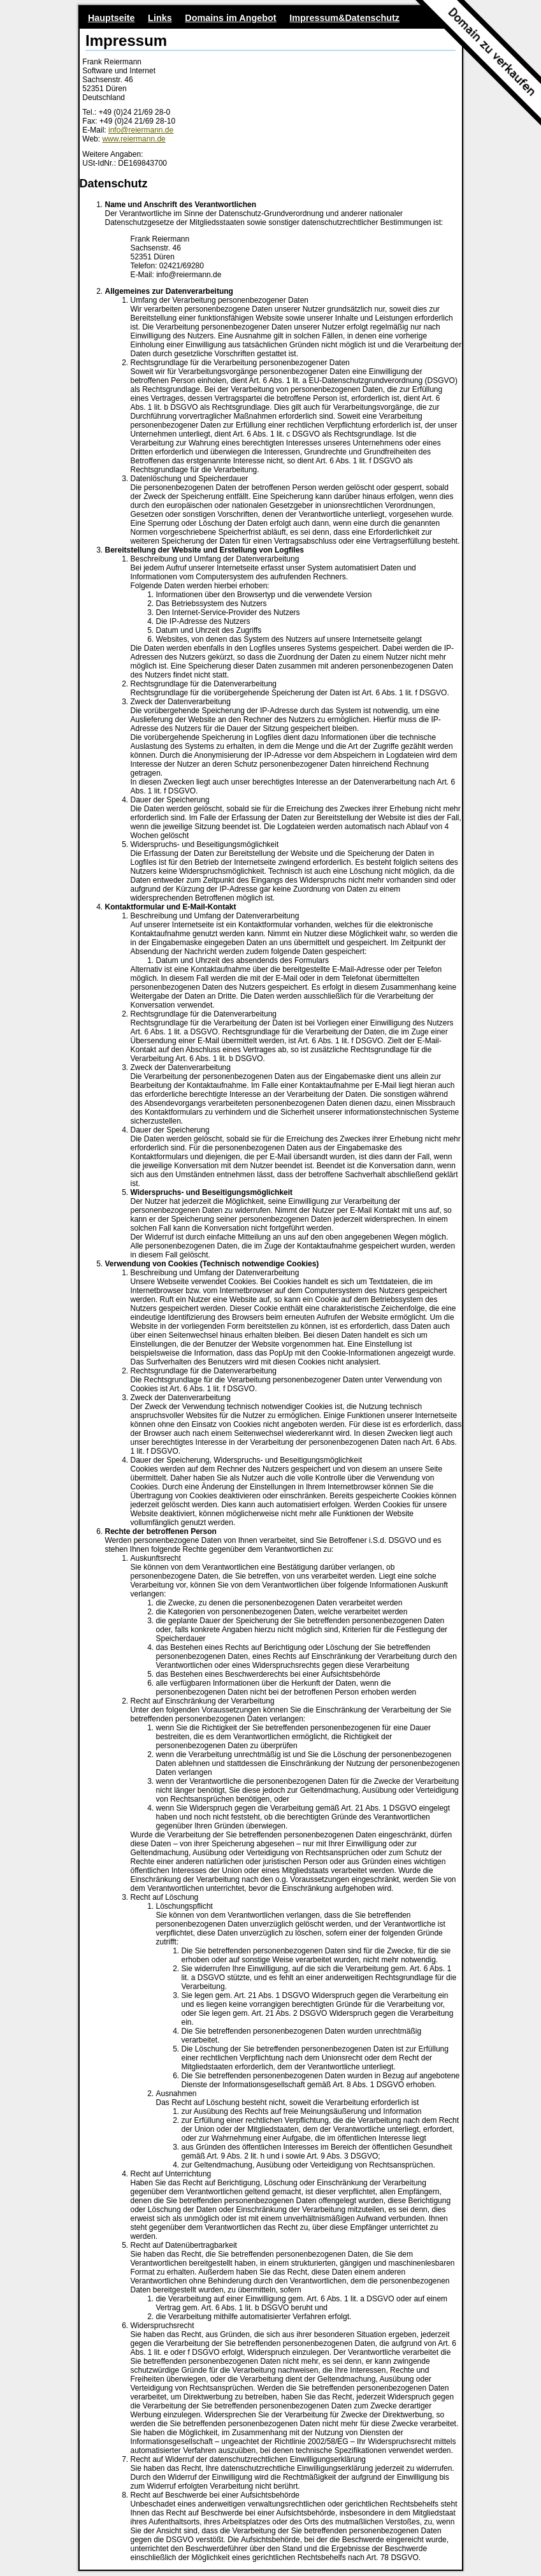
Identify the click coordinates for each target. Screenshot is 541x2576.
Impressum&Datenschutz (344, 18)
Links (160, 18)
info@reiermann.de (140, 130)
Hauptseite (111, 18)
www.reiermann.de (133, 138)
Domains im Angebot (230, 18)
